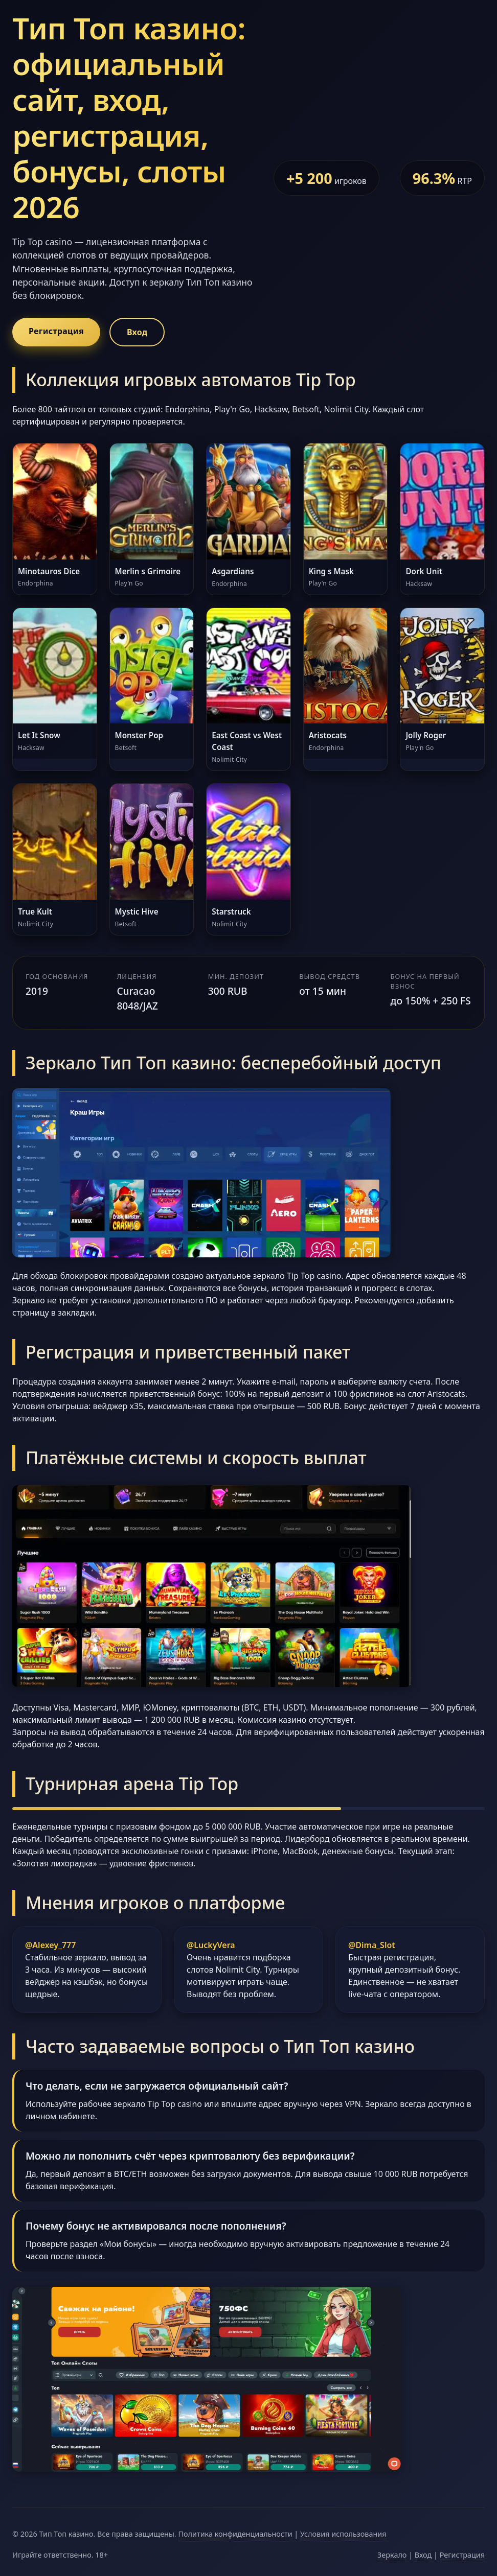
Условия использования (343, 2534)
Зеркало (391, 2555)
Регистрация (56, 331)
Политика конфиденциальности (235, 2534)
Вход (137, 332)
